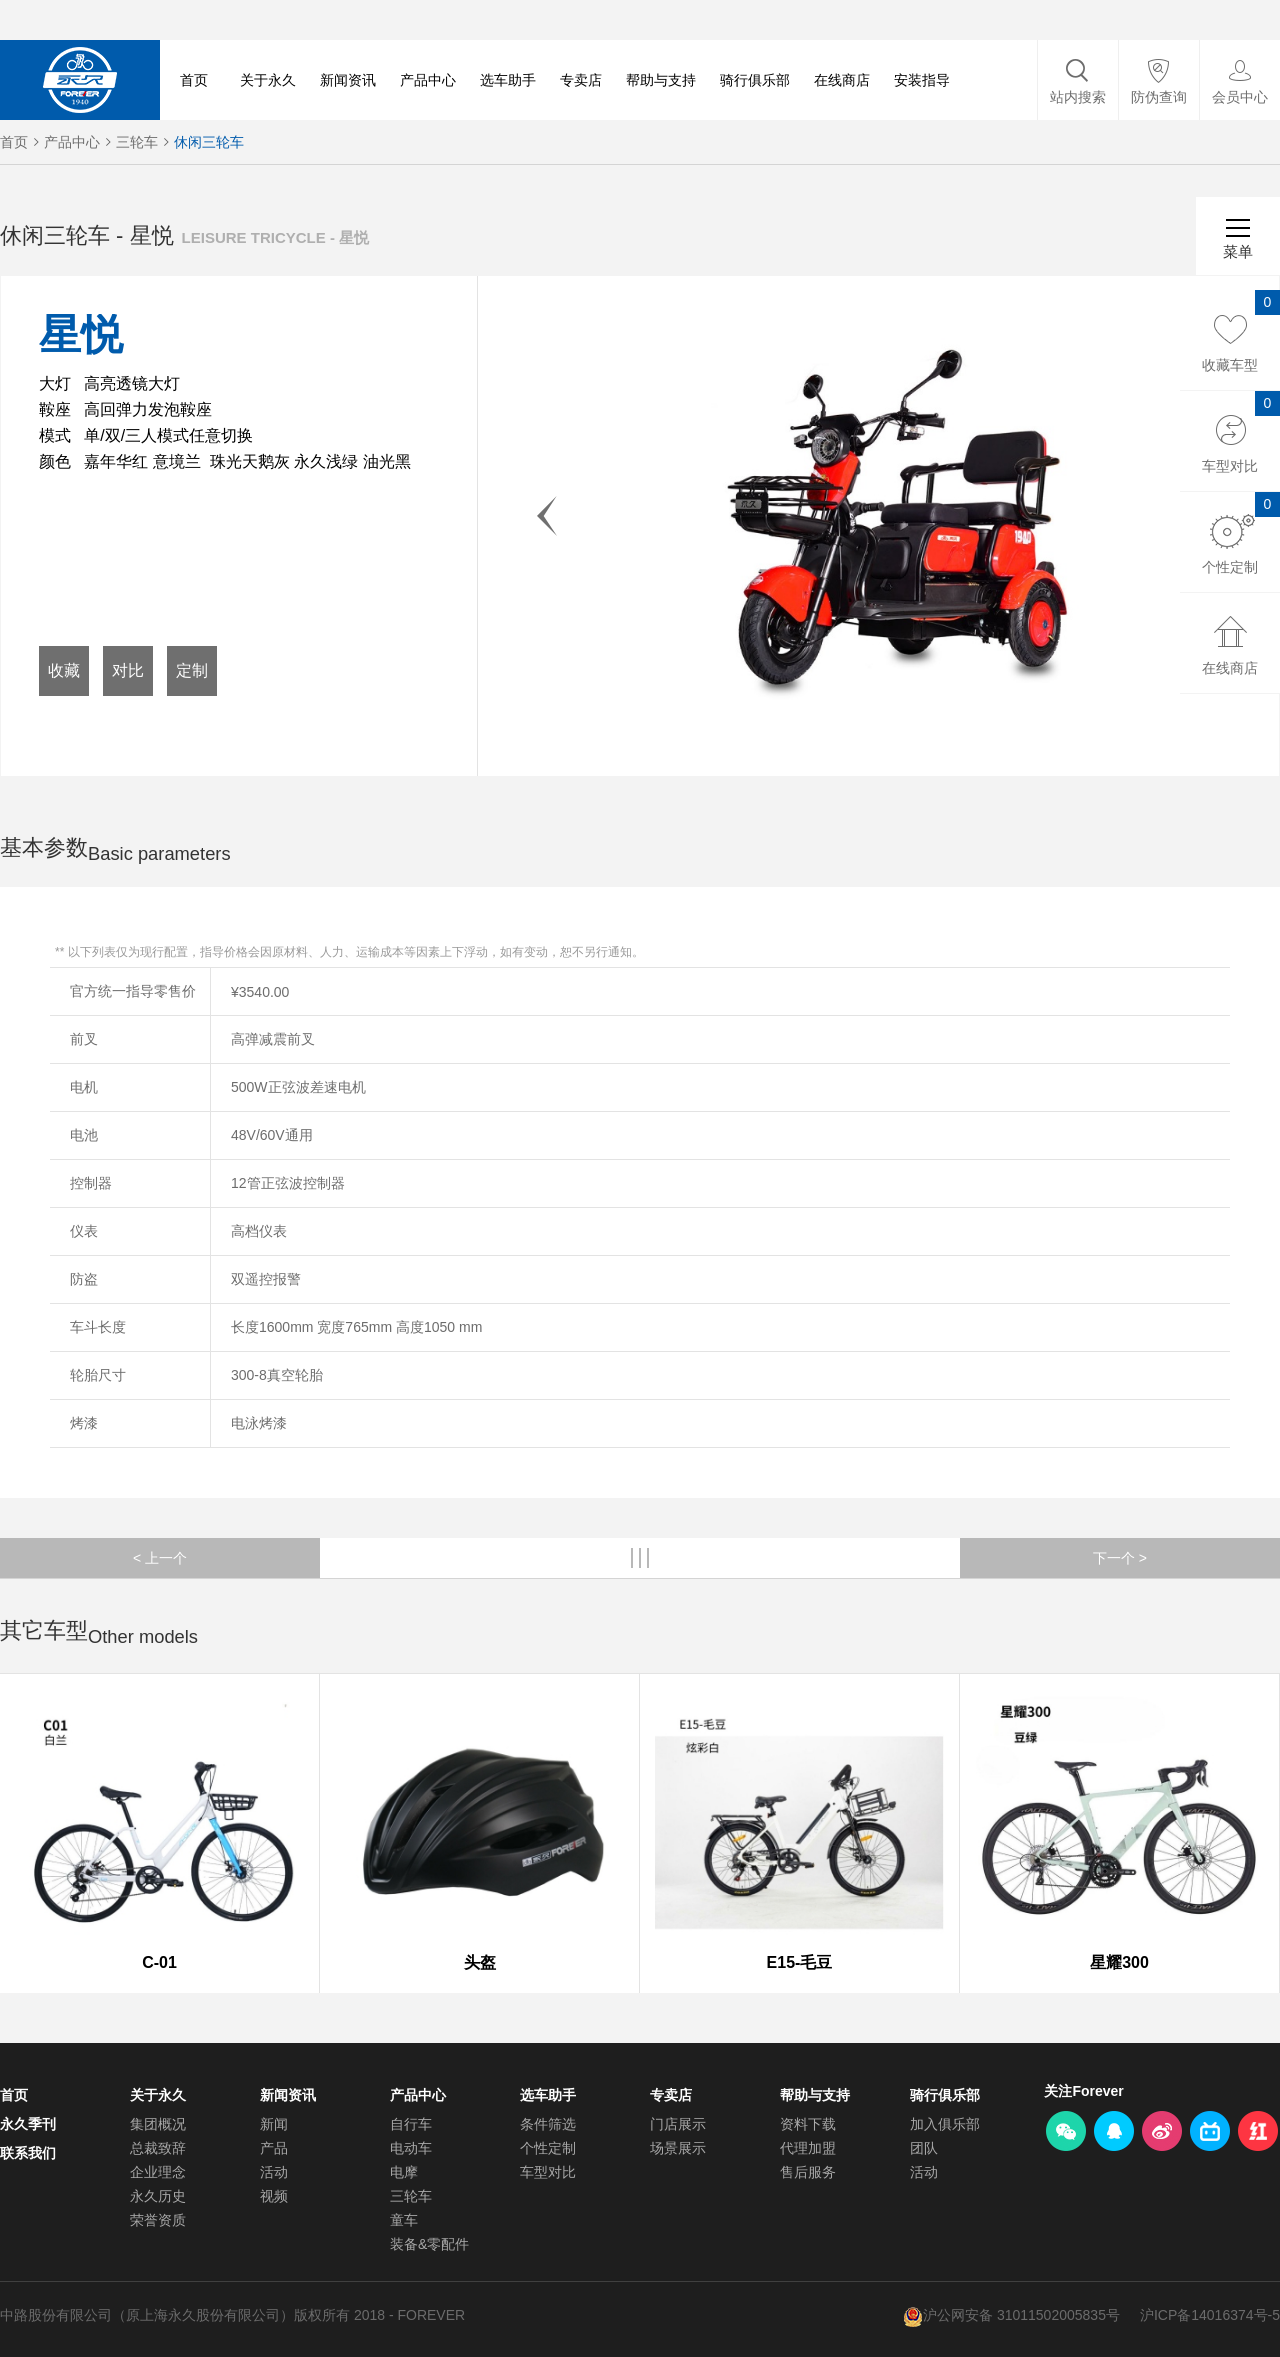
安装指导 (922, 80)
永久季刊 (28, 2124)
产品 (274, 2148)
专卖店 (581, 80)
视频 (274, 2196)
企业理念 (158, 2172)
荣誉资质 (158, 2220)
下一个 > (1120, 1558)
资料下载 (808, 2124)
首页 (194, 80)
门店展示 (678, 2124)
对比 (128, 670)
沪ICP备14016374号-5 (1210, 2315)
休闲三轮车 (209, 142)
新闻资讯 (348, 80)
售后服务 (808, 2172)
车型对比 (548, 2172)
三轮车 (137, 142)
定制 (192, 670)
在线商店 (842, 80)
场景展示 (678, 2148)
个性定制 (548, 2148)
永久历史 (158, 2196)
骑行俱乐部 (755, 80)
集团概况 (158, 2124)
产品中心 (428, 80)
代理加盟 (808, 2148)
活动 (274, 2172)
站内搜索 (1078, 97)
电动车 (411, 2148)
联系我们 (28, 2153)
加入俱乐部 (945, 2124)
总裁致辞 (158, 2148)
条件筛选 (548, 2124)
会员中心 (1240, 97)
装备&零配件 (429, 2244)
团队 (924, 2148)
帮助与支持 (661, 80)
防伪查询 (1159, 97)
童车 (404, 2220)
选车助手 (508, 80)
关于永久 (268, 80)
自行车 (411, 2124)
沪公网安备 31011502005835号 (1021, 2315)
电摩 (404, 2172)
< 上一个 (160, 1558)
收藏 (64, 670)
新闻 (274, 2124)
